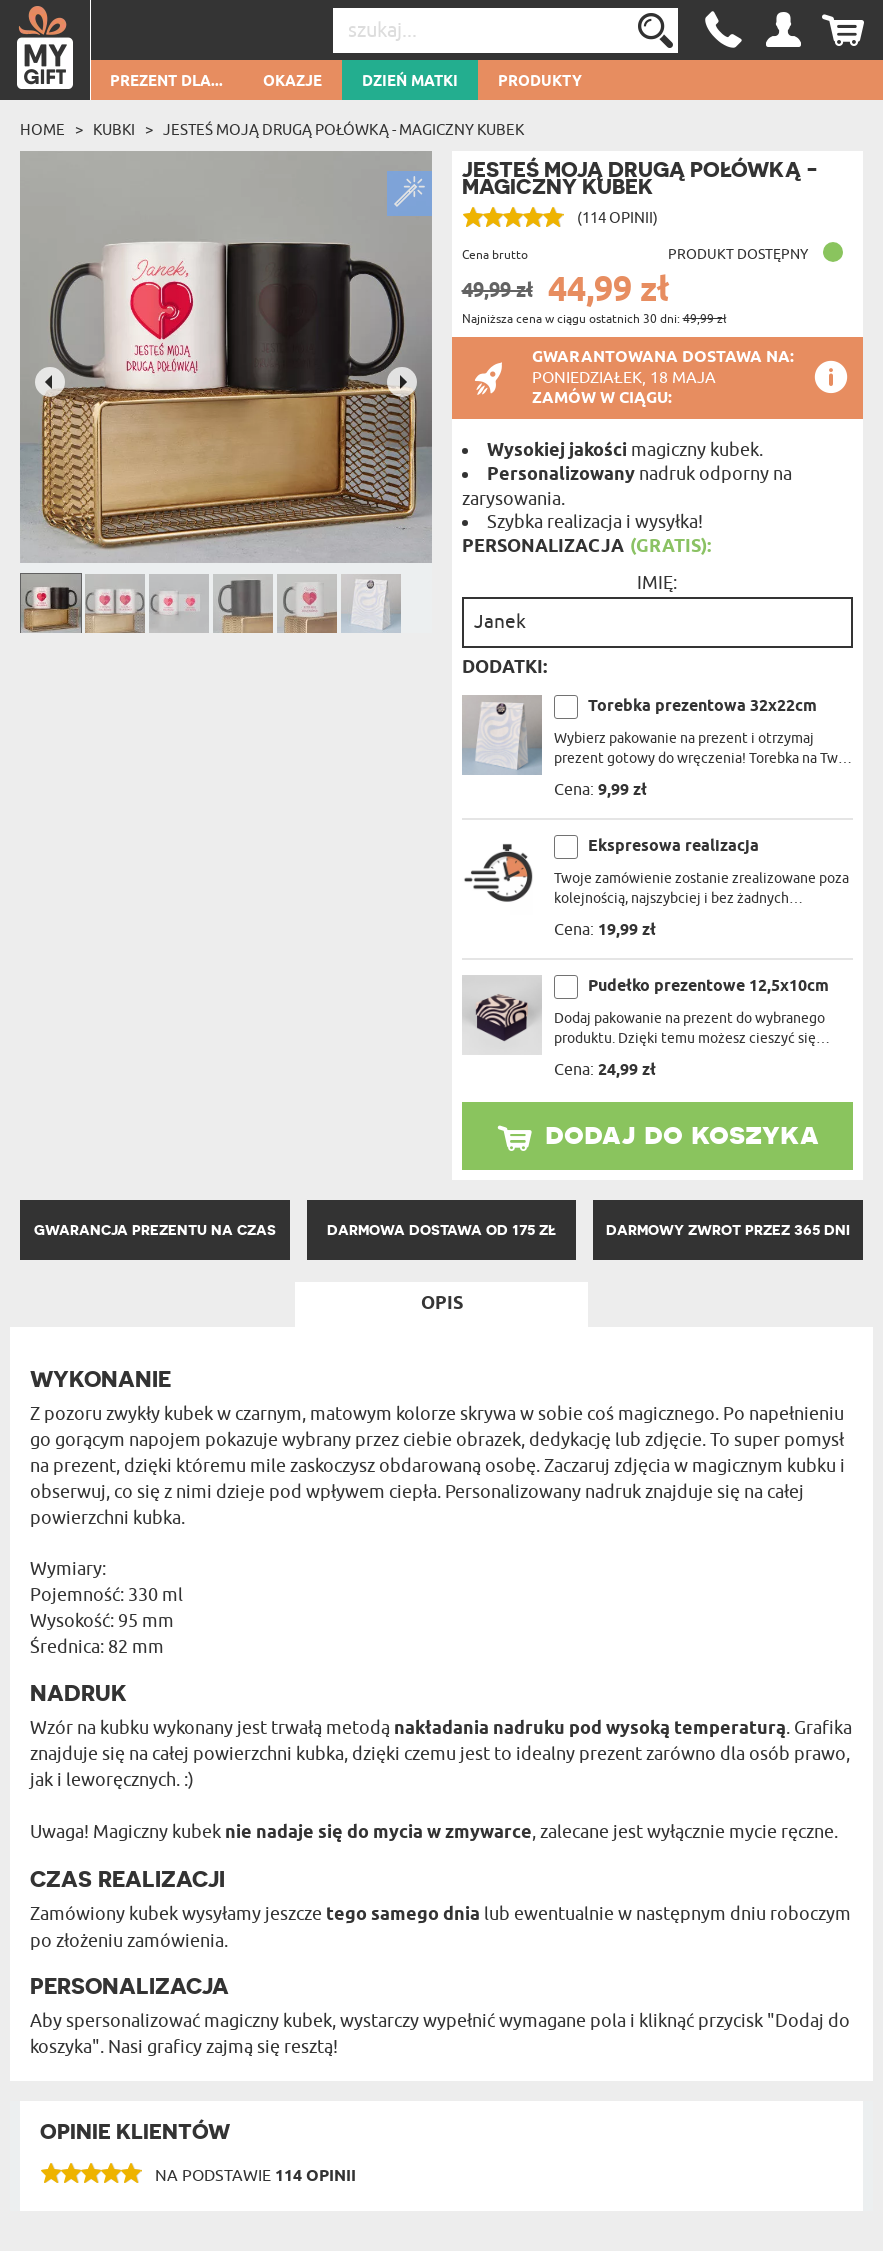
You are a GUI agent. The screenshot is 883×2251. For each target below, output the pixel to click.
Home (42, 130)
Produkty (540, 82)
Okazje (292, 82)
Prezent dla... (166, 82)
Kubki (114, 130)
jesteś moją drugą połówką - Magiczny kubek (343, 130)
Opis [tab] (442, 1304)
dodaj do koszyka (682, 1133)
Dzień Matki (410, 82)
